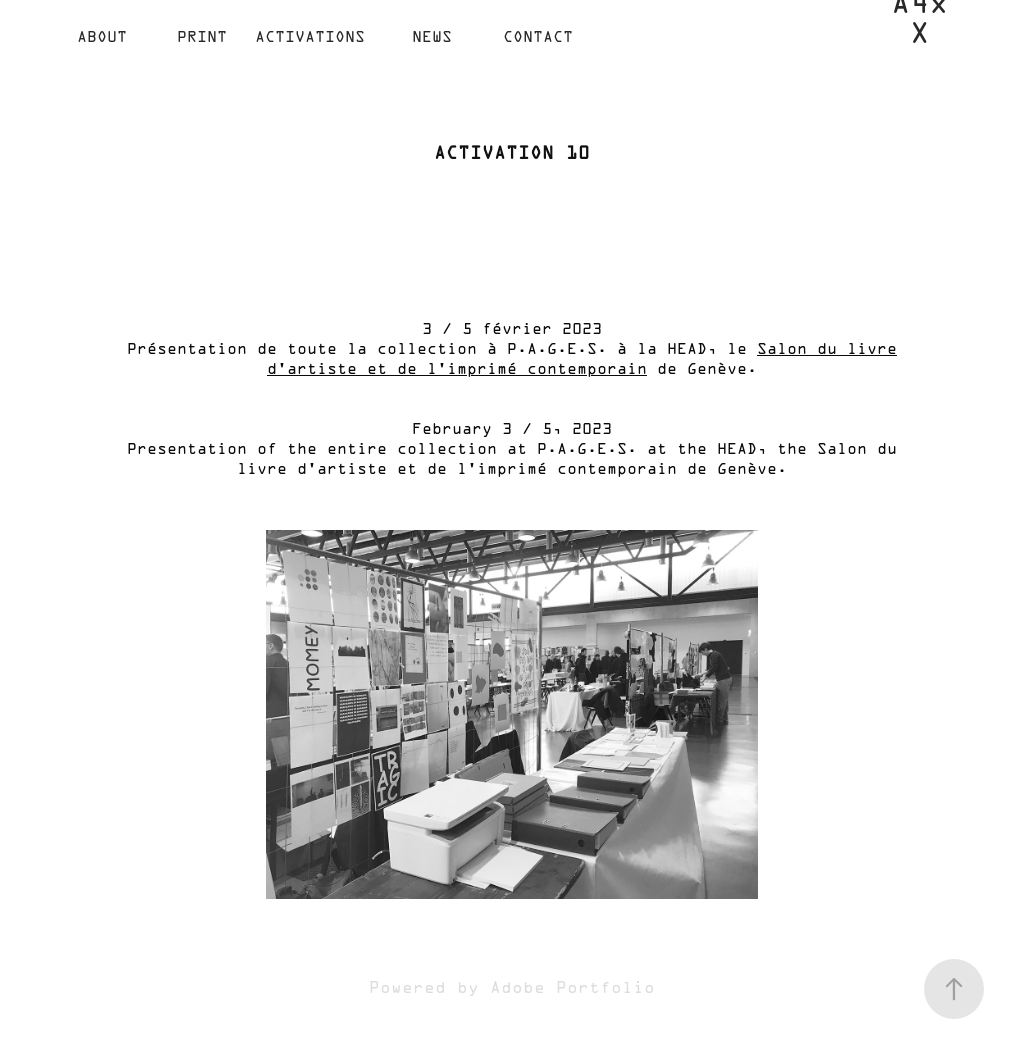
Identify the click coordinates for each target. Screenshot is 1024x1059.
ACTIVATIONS (310, 37)
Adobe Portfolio (572, 989)
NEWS (432, 37)
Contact (538, 37)
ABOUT (102, 37)
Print (202, 37)
